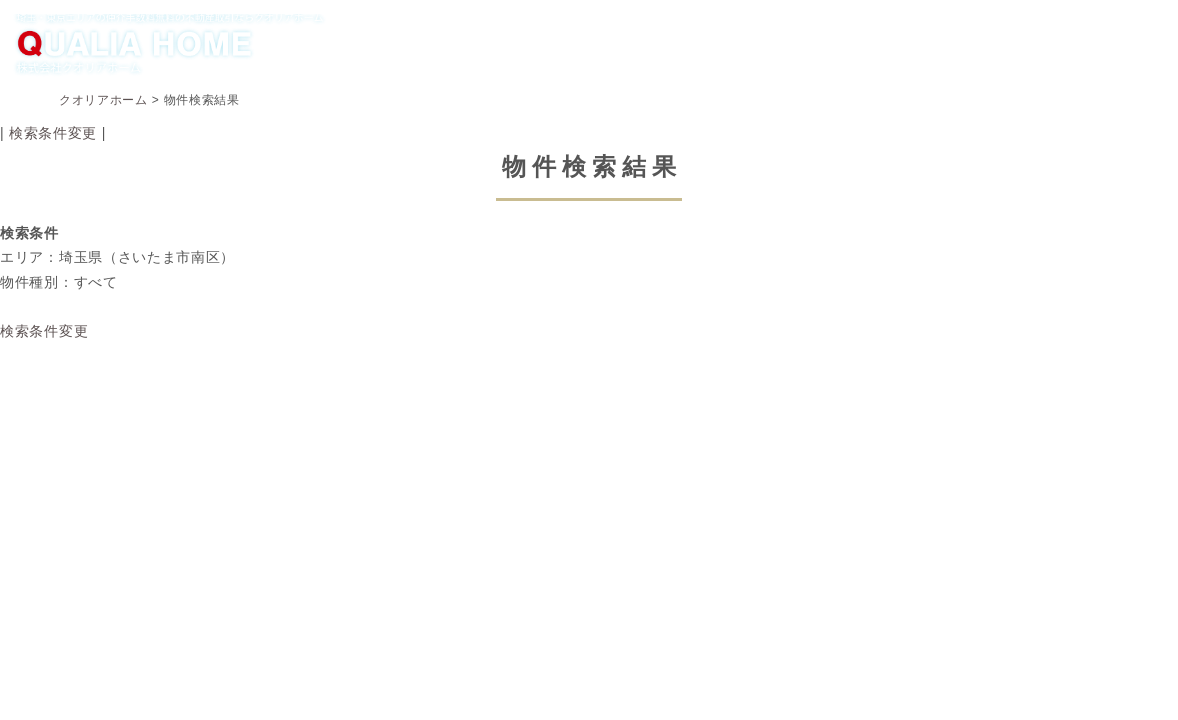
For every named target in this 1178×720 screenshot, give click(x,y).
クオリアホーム (103, 100)
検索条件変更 (53, 133)
